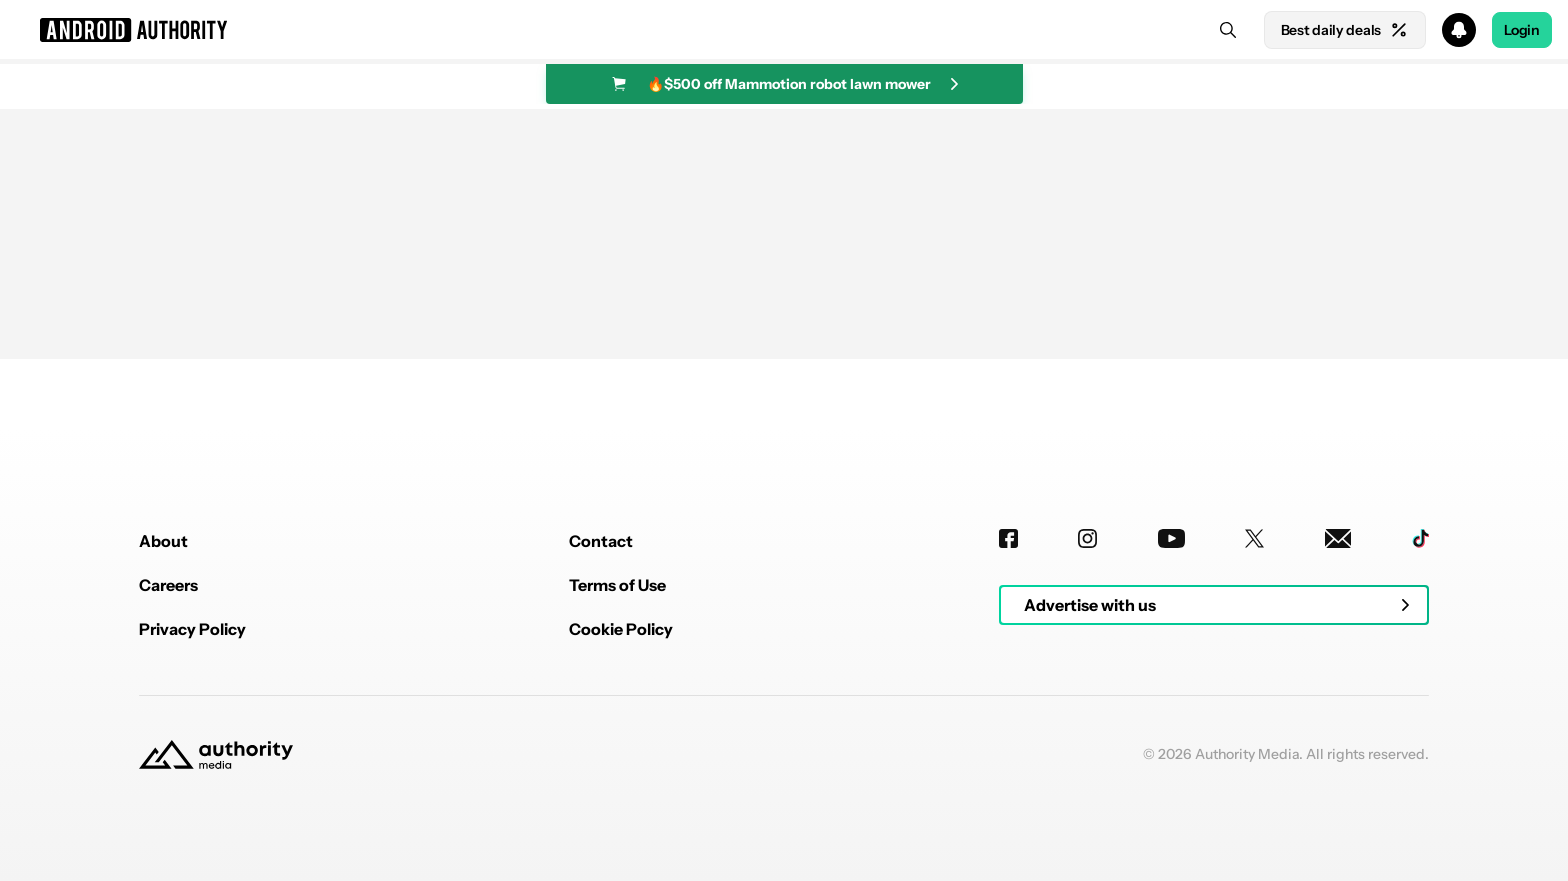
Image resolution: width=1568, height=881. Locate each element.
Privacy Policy (192, 629)
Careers (168, 585)
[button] (784, 30)
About (163, 541)
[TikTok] (1420, 538)
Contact (601, 541)
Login (1522, 30)
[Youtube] (1171, 538)
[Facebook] (1008, 538)
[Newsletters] (1338, 538)
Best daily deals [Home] (1345, 30)
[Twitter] (1254, 538)
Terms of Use (617, 585)
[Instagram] (1087, 538)
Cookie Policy (621, 629)
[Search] (1228, 30)
